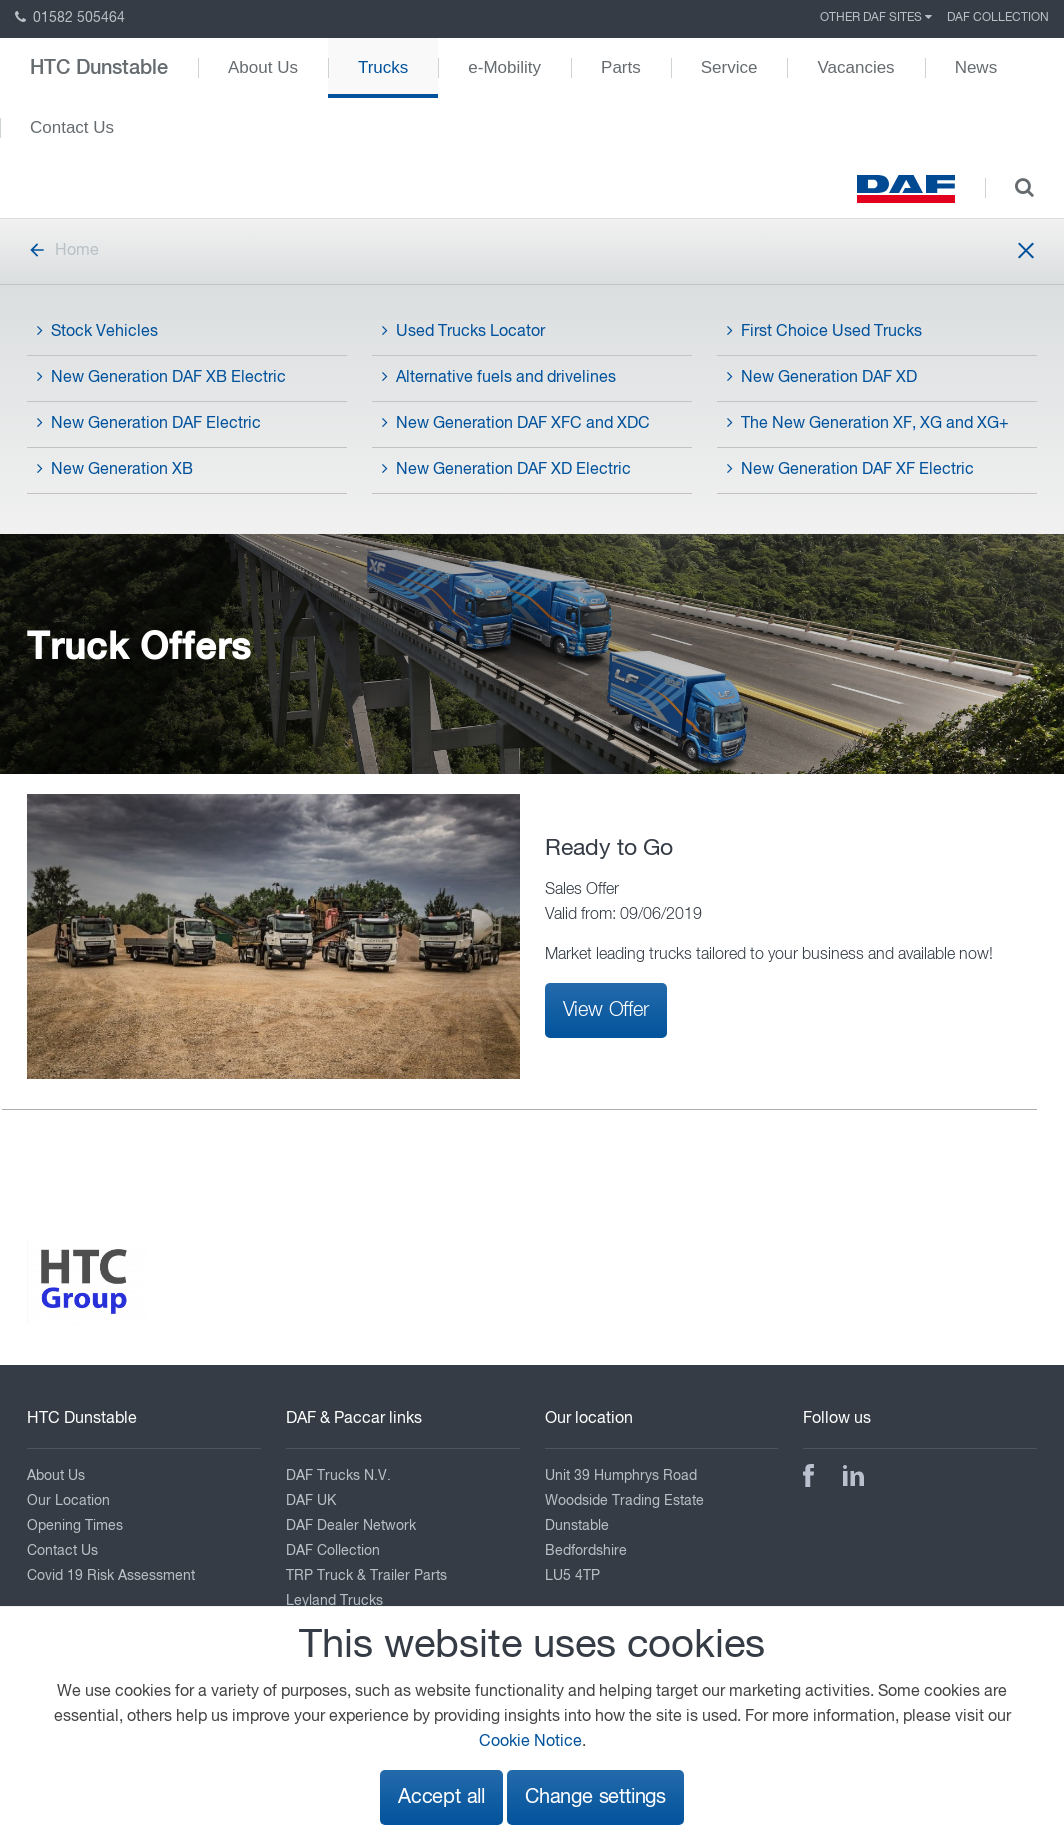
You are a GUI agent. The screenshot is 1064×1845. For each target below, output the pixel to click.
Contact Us (72, 127)
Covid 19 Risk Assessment (111, 1576)
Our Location (68, 1501)
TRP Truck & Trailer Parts (366, 1576)
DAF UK (311, 1501)
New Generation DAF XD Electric (506, 469)
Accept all (441, 1797)
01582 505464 (70, 18)
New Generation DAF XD (822, 377)
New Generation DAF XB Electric (161, 377)
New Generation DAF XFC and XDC (516, 423)
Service (729, 67)
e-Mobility (504, 67)
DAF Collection (998, 18)
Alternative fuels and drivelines (499, 377)
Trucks (383, 67)
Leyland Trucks (334, 1601)
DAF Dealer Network (351, 1526)
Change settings (595, 1797)
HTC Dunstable (99, 68)
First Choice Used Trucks (824, 331)
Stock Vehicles (97, 331)
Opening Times (75, 1526)
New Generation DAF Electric (149, 423)
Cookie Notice (530, 1742)
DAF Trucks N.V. (338, 1476)
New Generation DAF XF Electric (850, 469)
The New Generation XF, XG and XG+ (868, 423)
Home (63, 251)
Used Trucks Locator (463, 331)
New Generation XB (115, 469)
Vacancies (855, 67)
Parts (621, 67)
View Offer (606, 1010)
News (976, 67)
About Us (263, 67)
